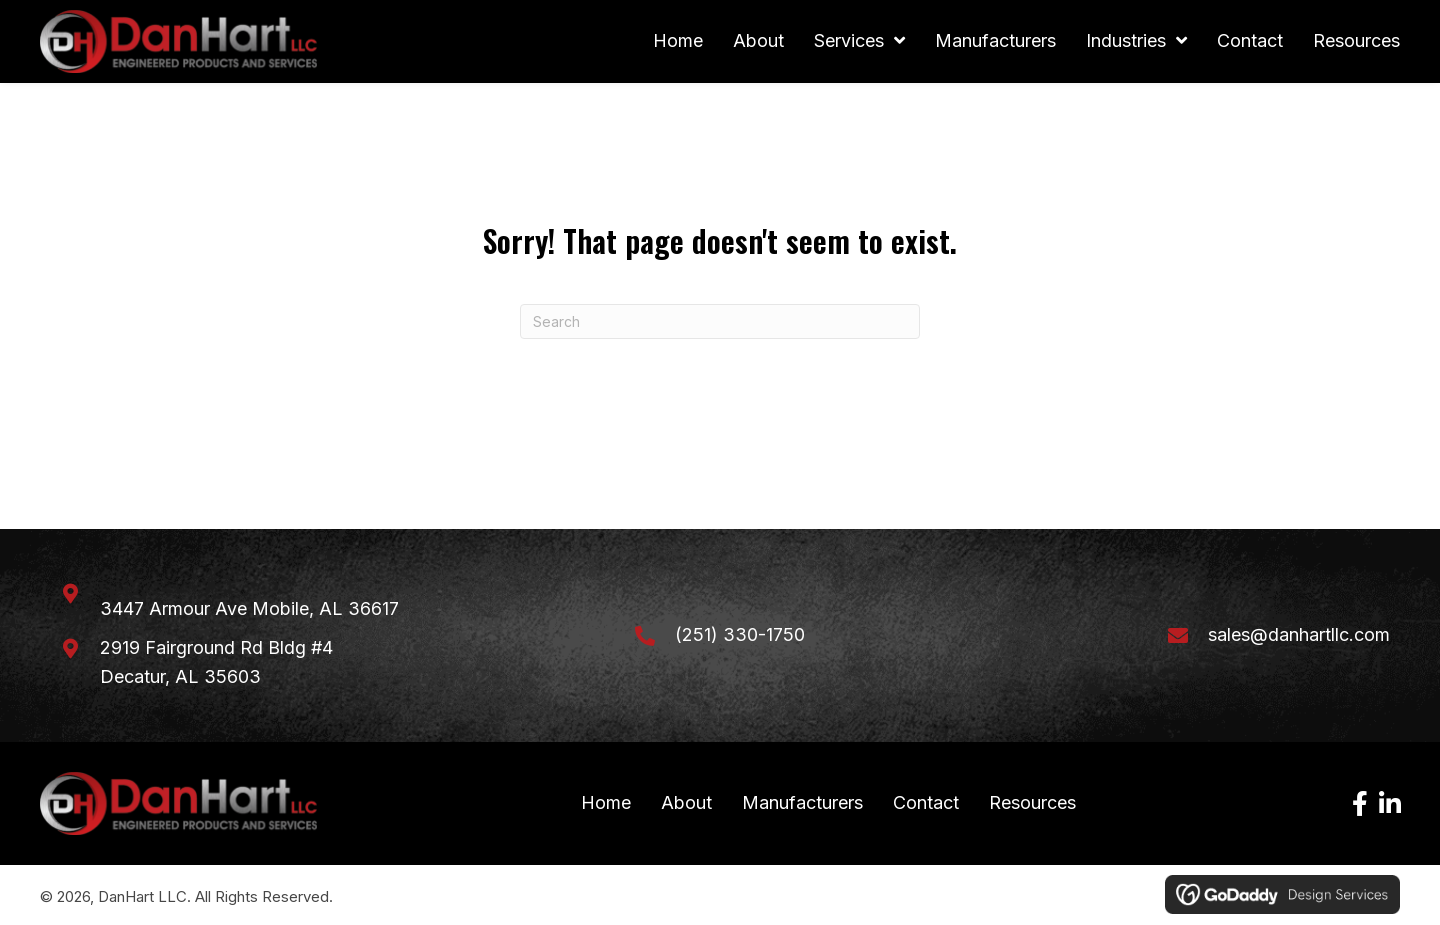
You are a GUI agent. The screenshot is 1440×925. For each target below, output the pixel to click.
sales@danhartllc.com (1299, 634)
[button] (1360, 804)
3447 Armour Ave (249, 609)
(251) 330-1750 (740, 634)
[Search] (720, 322)
